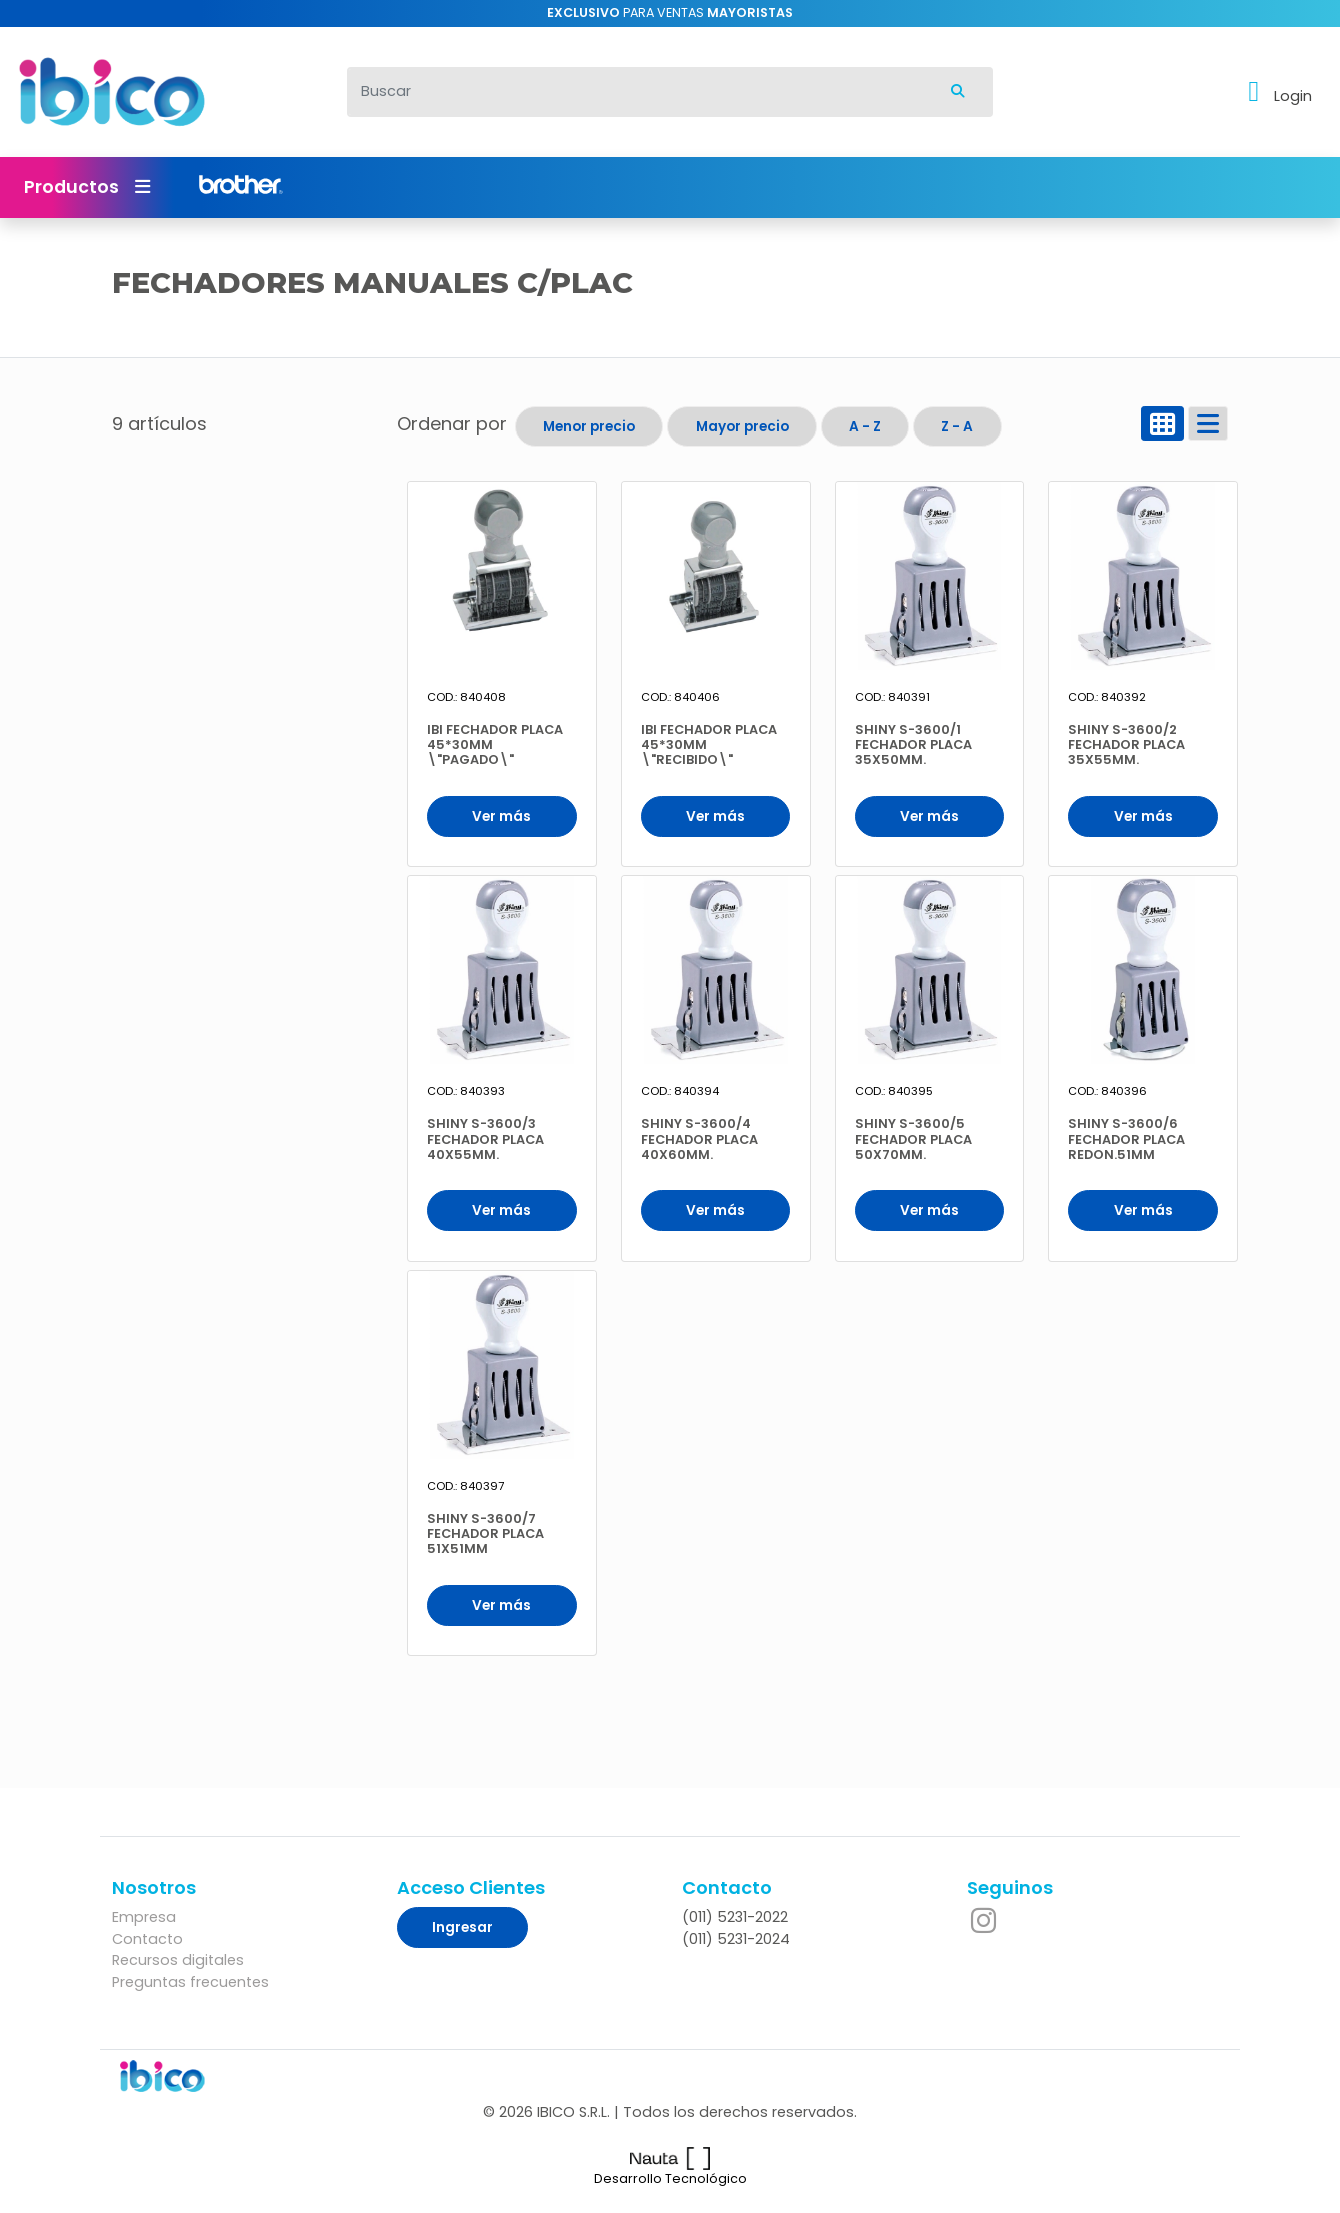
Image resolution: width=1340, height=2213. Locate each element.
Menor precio (589, 426)
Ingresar (462, 1927)
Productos (87, 187)
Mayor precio (742, 426)
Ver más (501, 816)
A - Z (865, 426)
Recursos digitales (178, 1960)
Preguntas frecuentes (190, 1982)
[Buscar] (635, 92)
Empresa (144, 1917)
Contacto (147, 1939)
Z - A (957, 426)
